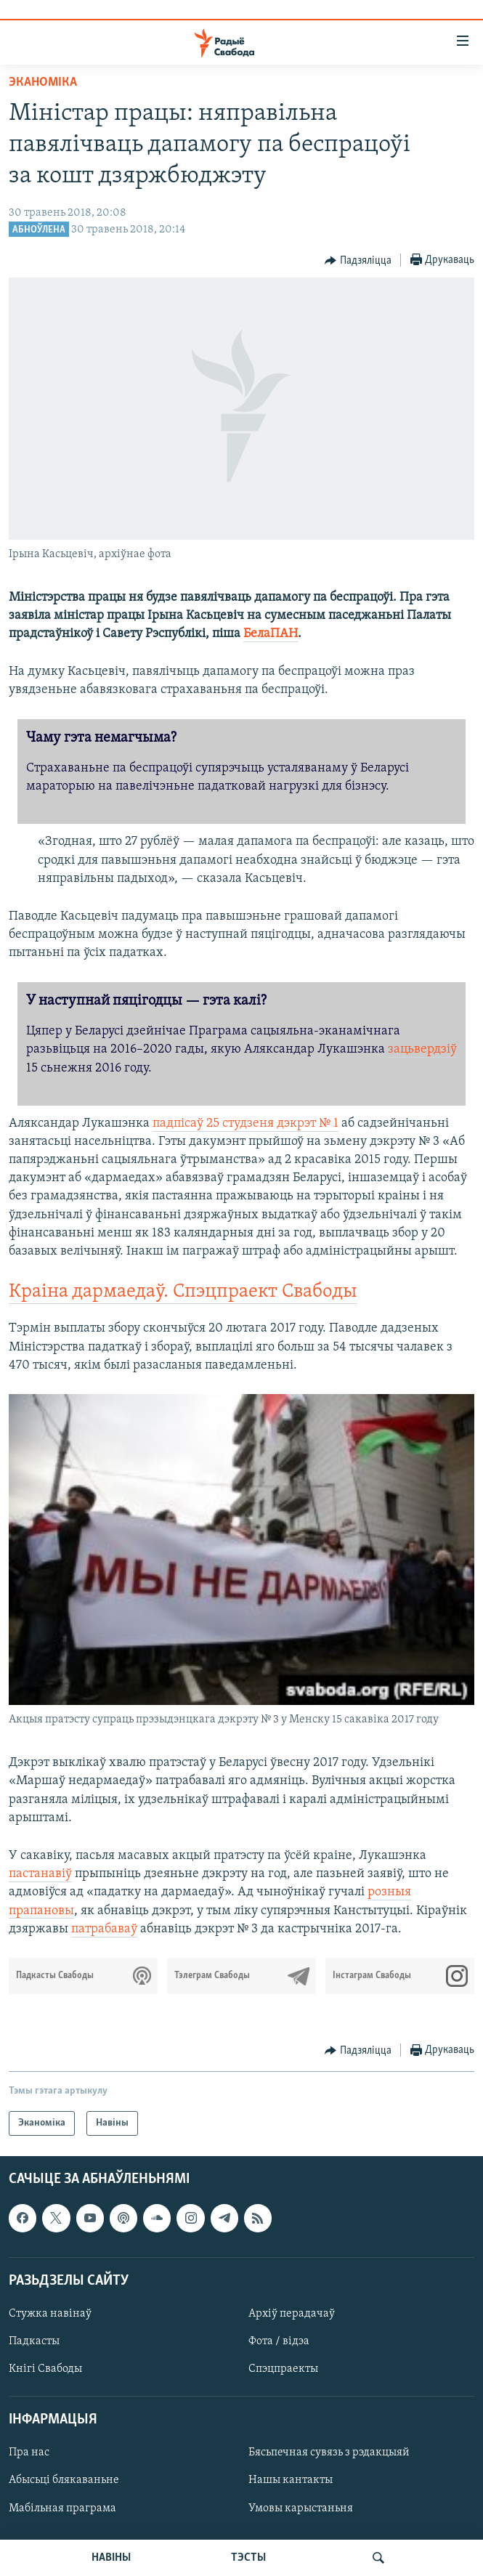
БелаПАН (270, 634)
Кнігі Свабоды (45, 2369)
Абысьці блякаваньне (64, 2481)
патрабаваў (104, 1929)
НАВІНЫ (111, 2558)
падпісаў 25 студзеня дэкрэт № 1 (245, 1123)
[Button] (358, 261)
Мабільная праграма (62, 2508)
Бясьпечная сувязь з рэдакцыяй (329, 2452)
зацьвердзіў (422, 1049)
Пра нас (29, 2452)
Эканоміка (43, 82)
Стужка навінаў (50, 2314)
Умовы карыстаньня (300, 2508)
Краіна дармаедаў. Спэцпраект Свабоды (183, 1292)
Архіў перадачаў (291, 2314)
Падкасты (34, 2341)
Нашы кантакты (290, 2481)
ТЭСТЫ (248, 2558)
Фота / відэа (278, 2341)
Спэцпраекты (283, 2369)
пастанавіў (40, 1874)
